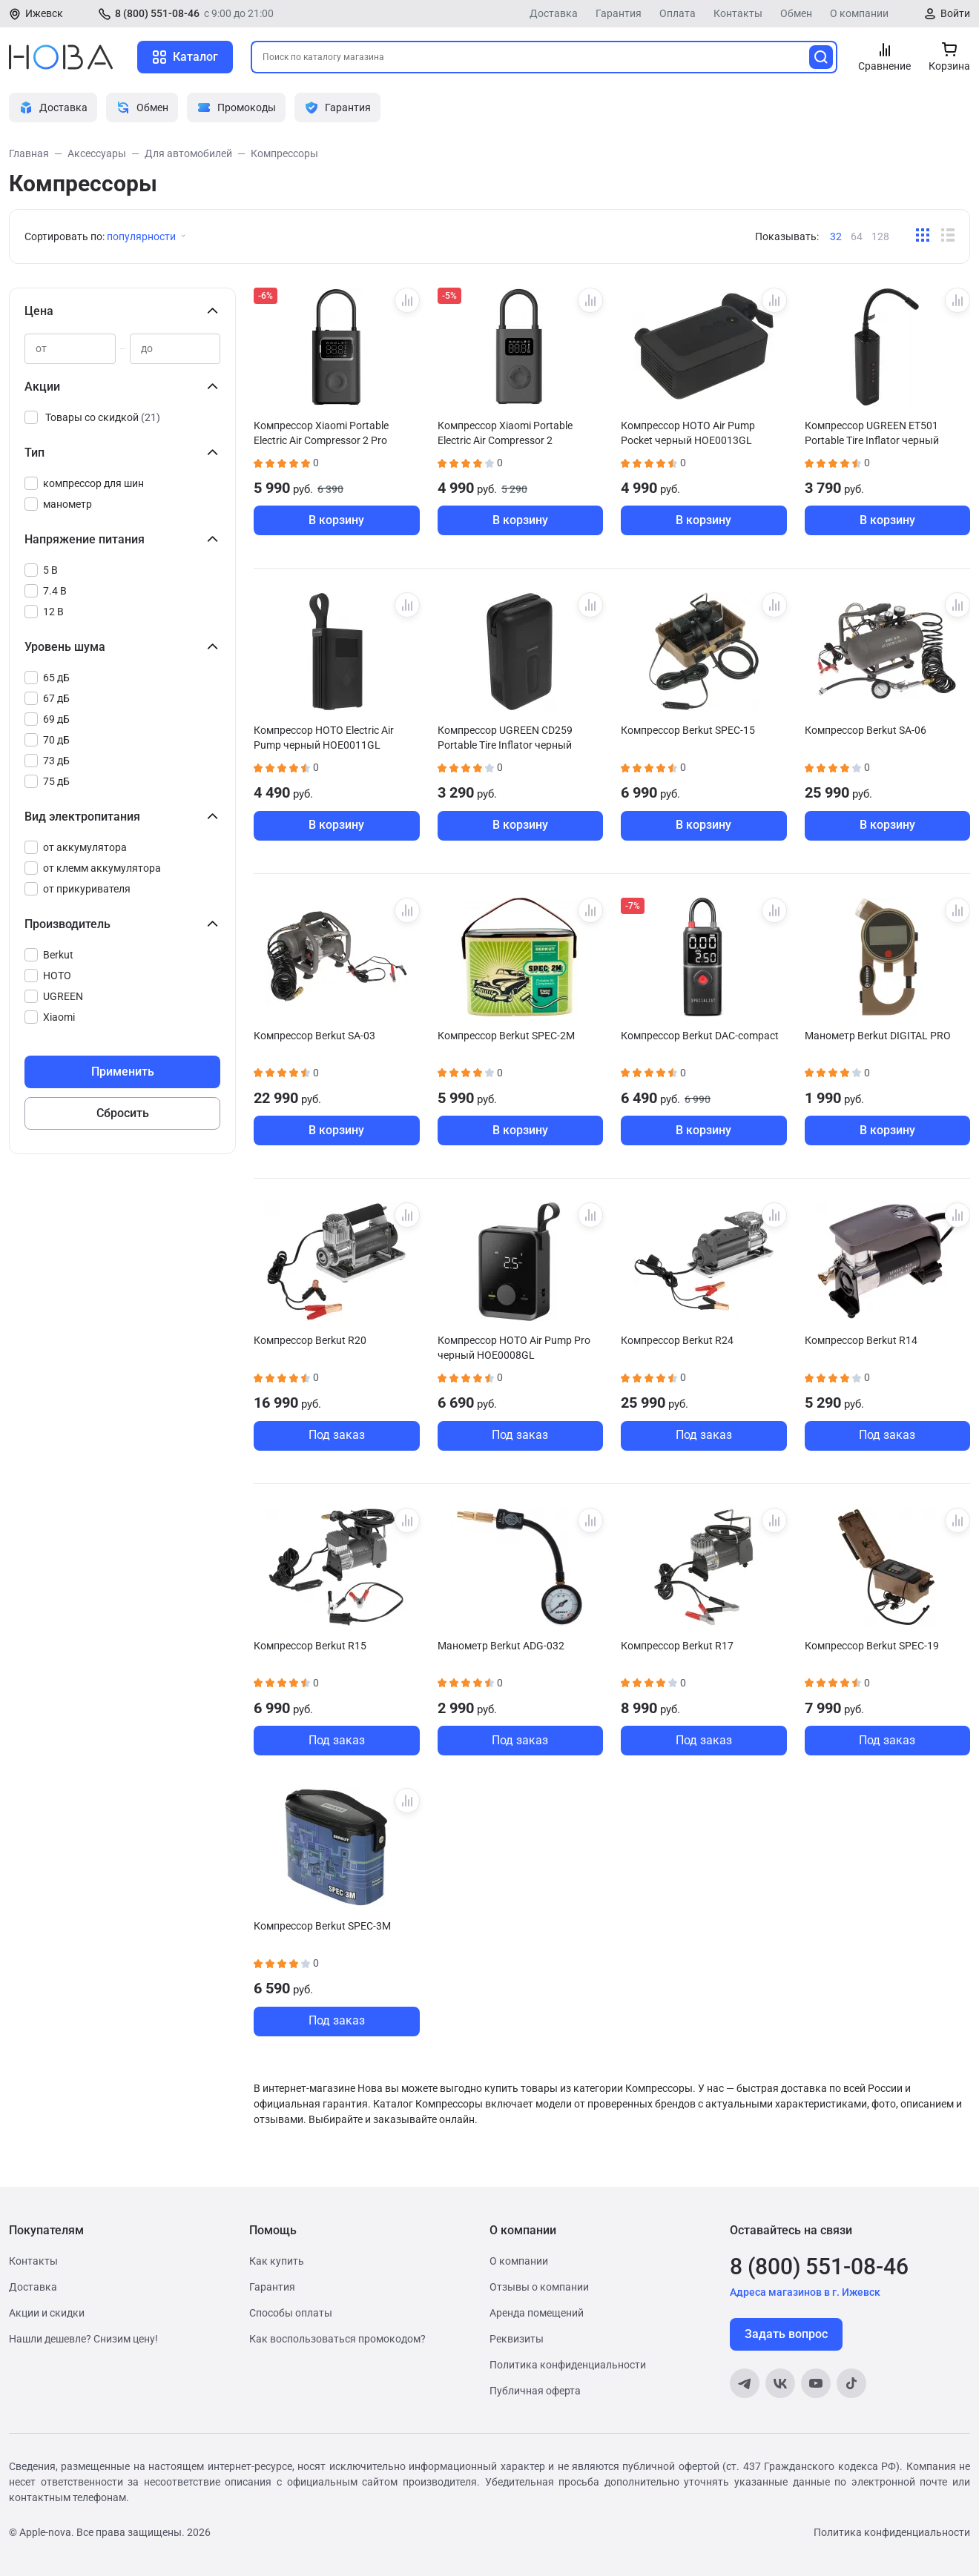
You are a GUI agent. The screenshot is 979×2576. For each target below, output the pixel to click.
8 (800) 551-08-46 (157, 13)
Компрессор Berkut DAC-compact (700, 1036)
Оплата (677, 13)
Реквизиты (517, 2339)
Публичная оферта (535, 2391)
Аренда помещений (537, 2313)
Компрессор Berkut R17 (677, 1646)
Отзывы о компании (539, 2287)
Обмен (796, 13)
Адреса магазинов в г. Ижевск (805, 2292)
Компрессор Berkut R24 (677, 1340)
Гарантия (619, 13)
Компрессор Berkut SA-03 (314, 1036)
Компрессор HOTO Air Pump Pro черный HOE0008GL (514, 1347)
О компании (859, 13)
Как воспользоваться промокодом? (337, 2339)
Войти (955, 13)
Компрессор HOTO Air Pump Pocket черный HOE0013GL (688, 433)
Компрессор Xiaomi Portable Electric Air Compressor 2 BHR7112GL (505, 433)
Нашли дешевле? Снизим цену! (83, 2339)
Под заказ (337, 1435)
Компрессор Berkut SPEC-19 (872, 1646)
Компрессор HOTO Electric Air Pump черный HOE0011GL (324, 737)
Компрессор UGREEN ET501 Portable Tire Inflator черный (872, 433)
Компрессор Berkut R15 (310, 1646)
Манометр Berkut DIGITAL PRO (878, 1036)
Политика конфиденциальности (568, 2365)
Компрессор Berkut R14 (861, 1340)
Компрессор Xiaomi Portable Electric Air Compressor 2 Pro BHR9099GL (321, 433)
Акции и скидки (47, 2313)
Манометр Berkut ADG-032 (501, 1646)
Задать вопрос (786, 2334)
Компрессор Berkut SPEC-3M (322, 1926)
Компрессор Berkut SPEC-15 (688, 730)
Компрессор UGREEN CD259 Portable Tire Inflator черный (505, 737)
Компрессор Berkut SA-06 (865, 730)
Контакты (737, 13)
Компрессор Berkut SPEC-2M (506, 1036)
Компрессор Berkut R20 (310, 1340)
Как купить (276, 2261)
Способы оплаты (290, 2313)
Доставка (554, 13)
